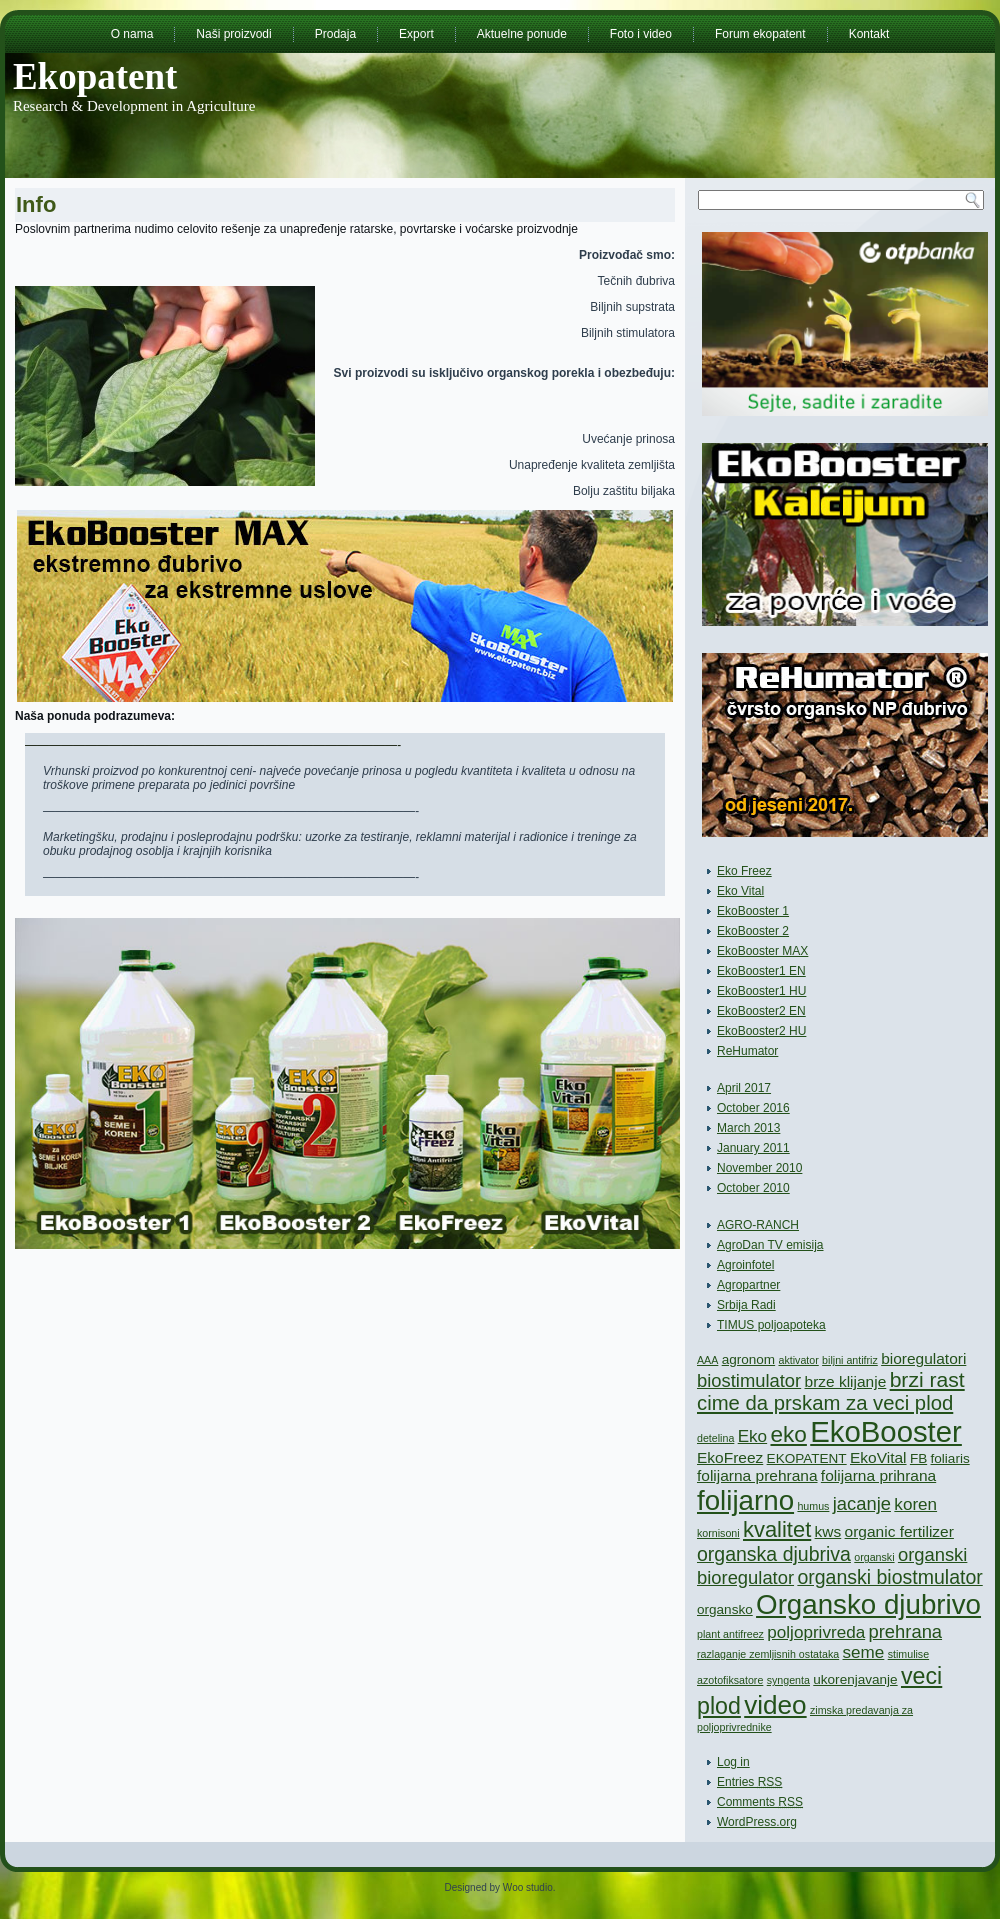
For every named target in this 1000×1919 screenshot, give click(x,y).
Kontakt (869, 34)
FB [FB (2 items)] (918, 1458)
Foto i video (641, 34)
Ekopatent (95, 76)
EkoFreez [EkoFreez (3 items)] (730, 1457)
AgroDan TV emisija (770, 1245)
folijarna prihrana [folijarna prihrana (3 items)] (878, 1475)
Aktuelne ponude (522, 34)
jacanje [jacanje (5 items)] (862, 1503)
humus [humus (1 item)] (813, 1506)
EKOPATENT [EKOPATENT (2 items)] (807, 1458)
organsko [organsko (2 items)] (725, 1609)
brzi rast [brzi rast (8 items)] (927, 1379)
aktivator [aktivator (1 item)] (798, 1360)
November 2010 (759, 1168)
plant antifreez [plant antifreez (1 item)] (730, 1634)
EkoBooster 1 (753, 911)
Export (416, 34)
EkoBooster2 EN (761, 1011)
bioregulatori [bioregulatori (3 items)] (923, 1358)
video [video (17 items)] (775, 1705)
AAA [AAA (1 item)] (707, 1360)
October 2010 (753, 1188)
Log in (733, 1762)
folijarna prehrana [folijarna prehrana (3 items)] (757, 1475)
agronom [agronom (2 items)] (748, 1359)
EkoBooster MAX (762, 951)
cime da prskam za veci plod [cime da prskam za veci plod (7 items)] (825, 1403)
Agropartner (748, 1285)
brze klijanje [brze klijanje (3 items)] (846, 1381)
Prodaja (335, 34)
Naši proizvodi (233, 34)
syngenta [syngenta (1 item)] (788, 1680)
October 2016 (753, 1108)
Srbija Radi (746, 1305)
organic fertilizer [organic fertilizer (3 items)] (899, 1531)
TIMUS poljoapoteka (771, 1325)
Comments (760, 1802)
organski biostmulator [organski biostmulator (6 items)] (889, 1577)
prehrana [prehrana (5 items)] (906, 1631)
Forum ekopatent (760, 34)
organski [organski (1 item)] (874, 1557)
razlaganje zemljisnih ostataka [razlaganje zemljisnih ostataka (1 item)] (768, 1654)
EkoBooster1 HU (761, 991)
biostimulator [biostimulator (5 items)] (749, 1380)
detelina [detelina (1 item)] (715, 1438)
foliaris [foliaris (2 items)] (950, 1458)
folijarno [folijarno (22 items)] (745, 1500)
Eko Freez (744, 871)
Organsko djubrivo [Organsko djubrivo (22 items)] (868, 1604)
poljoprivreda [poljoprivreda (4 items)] (816, 1632)
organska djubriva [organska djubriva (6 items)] (774, 1554)
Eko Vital (740, 891)
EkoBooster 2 (753, 931)
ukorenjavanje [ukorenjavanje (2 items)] (855, 1679)
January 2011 (753, 1148)
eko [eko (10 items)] (788, 1434)
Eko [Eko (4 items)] (752, 1436)
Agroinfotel (745, 1265)
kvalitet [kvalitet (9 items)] (777, 1529)
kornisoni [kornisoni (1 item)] (718, 1533)
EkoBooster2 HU (761, 1031)
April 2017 (744, 1088)
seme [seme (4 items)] (864, 1652)
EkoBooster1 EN (761, 971)
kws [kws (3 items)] (828, 1531)
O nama (132, 34)
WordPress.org (757, 1822)
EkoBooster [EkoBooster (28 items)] (886, 1431)
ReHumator (747, 1051)
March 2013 (748, 1128)
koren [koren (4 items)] (915, 1504)
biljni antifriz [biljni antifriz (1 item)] (850, 1360)
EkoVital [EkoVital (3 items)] (878, 1457)
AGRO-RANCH (758, 1225)
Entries (749, 1782)
